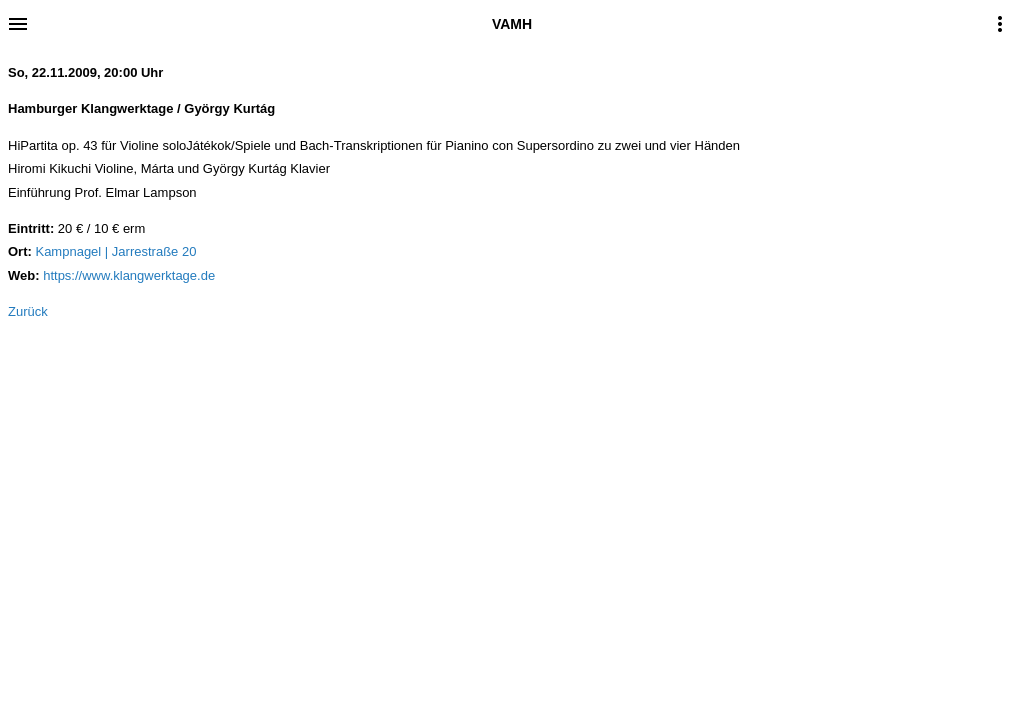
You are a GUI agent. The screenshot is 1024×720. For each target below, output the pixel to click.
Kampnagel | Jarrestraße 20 (115, 251)
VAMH (512, 24)
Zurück (28, 311)
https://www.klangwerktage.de (129, 275)
